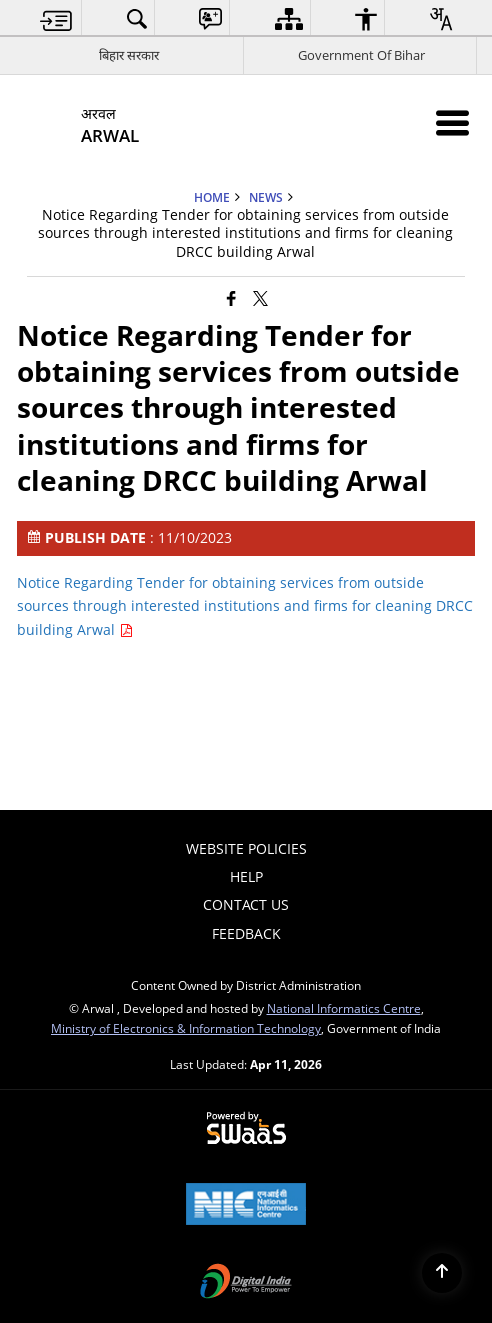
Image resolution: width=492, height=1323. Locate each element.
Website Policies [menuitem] (246, 848)
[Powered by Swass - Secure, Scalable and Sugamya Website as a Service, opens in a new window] (246, 1129)
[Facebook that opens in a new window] (231, 297)
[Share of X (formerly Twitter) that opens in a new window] (260, 297)
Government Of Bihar (361, 55)
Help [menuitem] (246, 876)
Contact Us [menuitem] (246, 904)
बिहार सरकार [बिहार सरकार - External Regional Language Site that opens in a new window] (129, 55)
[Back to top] (442, 1273)
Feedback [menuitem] (246, 933)
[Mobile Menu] (452, 122)
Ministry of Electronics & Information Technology (186, 1028)
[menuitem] (56, 18)
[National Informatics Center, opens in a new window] (246, 1206)
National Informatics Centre (344, 1008)
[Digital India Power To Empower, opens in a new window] (246, 1283)
